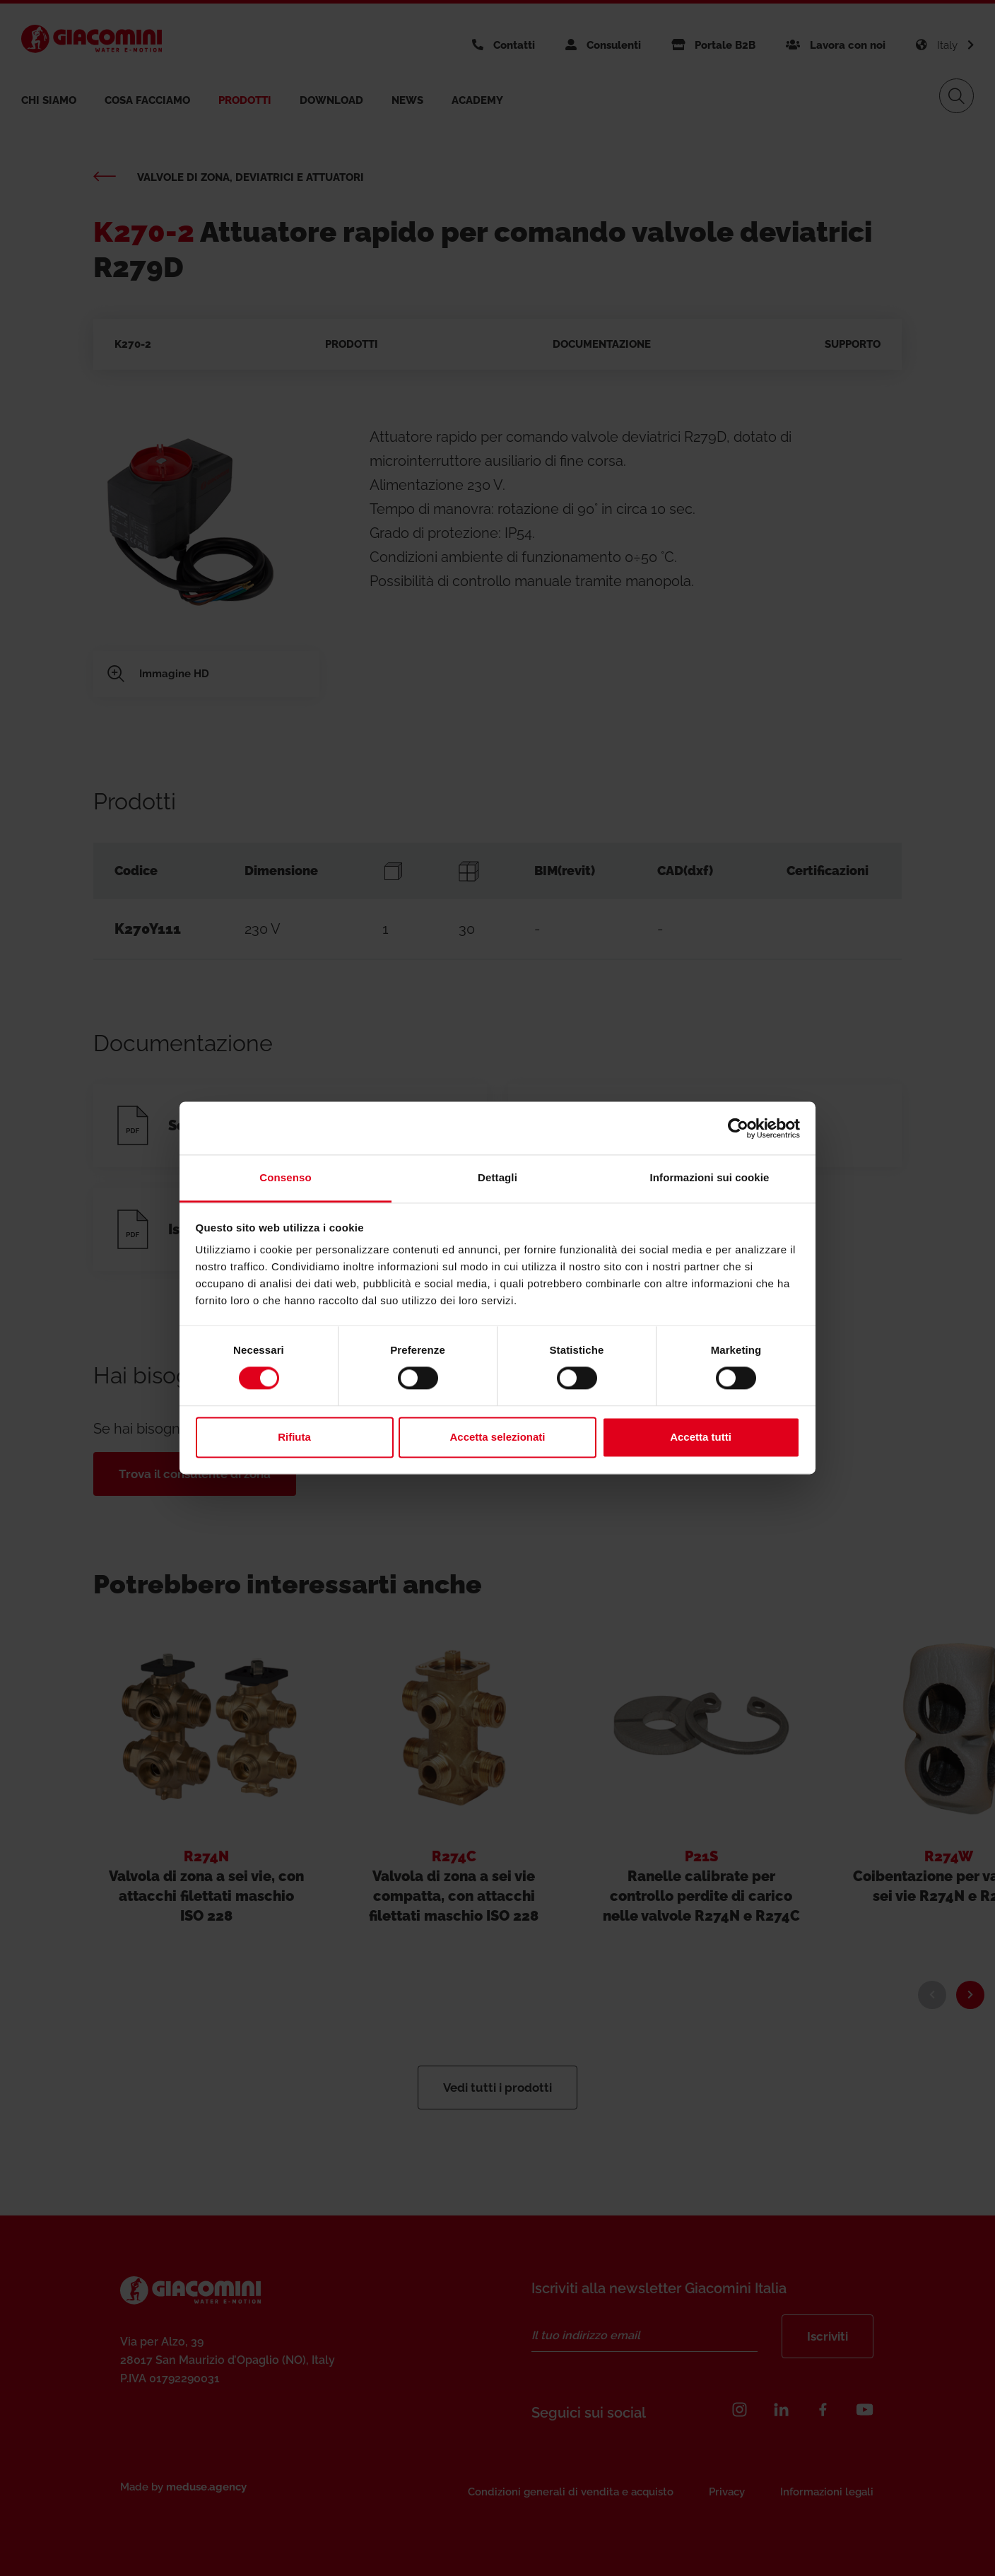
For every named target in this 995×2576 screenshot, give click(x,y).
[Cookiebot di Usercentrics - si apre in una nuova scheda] (738, 1128)
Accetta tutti (700, 1437)
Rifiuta (294, 1437)
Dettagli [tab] (497, 1177)
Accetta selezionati (497, 1437)
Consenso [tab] (285, 1177)
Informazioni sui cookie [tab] (710, 1177)
